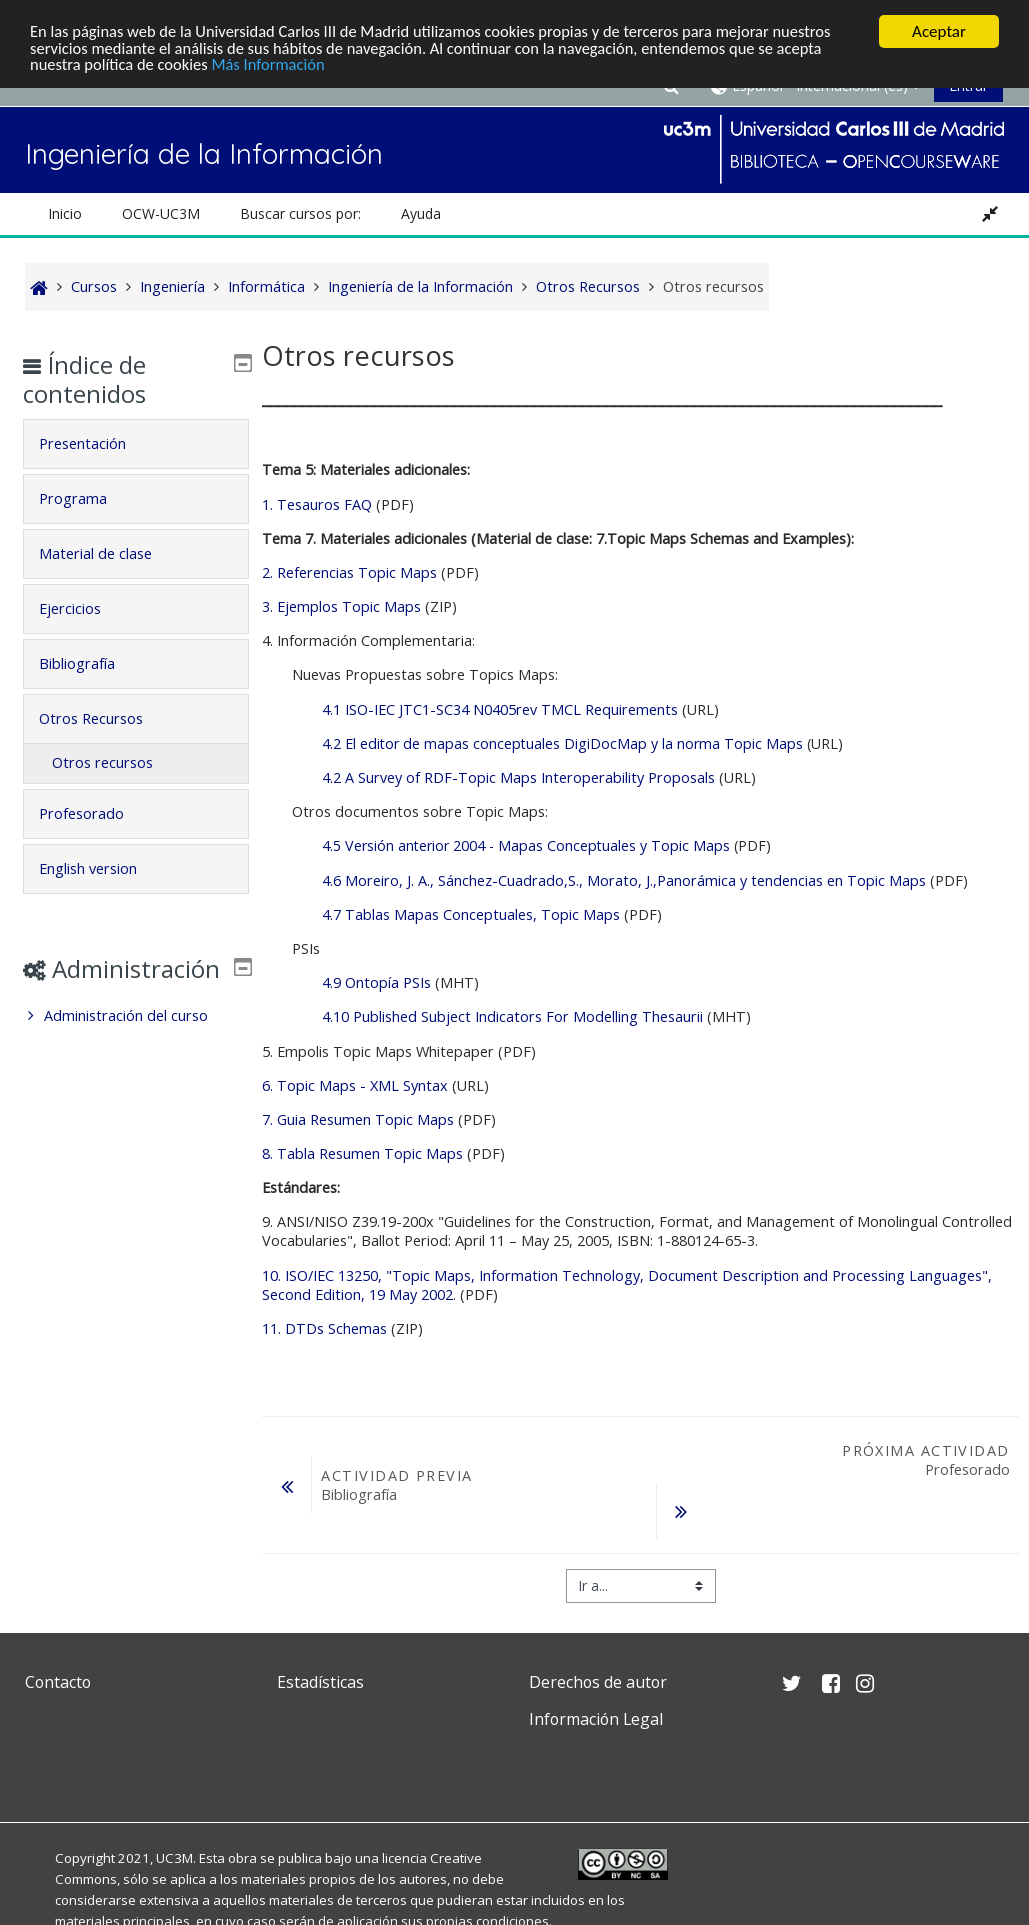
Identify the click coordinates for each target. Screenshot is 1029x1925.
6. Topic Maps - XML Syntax (355, 1085)
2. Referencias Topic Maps (351, 572)
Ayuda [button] (421, 213)
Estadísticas (320, 1682)
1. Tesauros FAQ (317, 504)
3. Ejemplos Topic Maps (341, 606)
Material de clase (110, 553)
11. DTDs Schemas (324, 1328)
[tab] (136, 444)
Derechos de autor (598, 1682)
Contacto (58, 1682)
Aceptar (939, 31)
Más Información (275, 66)
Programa (88, 498)
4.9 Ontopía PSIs (376, 982)
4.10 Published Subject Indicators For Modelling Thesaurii (514, 1016)
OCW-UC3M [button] (161, 213)
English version (103, 868)
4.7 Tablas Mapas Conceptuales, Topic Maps (471, 914)
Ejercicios (85, 608)
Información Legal (596, 1719)
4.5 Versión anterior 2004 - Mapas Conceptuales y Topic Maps (526, 845)
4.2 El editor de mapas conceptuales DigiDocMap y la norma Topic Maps (562, 743)
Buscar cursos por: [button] (300, 213)
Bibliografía (92, 663)
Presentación (97, 443)
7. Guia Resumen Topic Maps (360, 1119)
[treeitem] (136, 1045)
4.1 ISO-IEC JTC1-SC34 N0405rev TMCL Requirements (500, 709)
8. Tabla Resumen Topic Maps (362, 1153)
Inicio (65, 213)
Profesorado (96, 813)
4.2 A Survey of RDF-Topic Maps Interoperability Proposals (518, 777)
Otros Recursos (106, 718)
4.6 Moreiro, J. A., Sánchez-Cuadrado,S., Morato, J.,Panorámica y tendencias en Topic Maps (624, 880)
